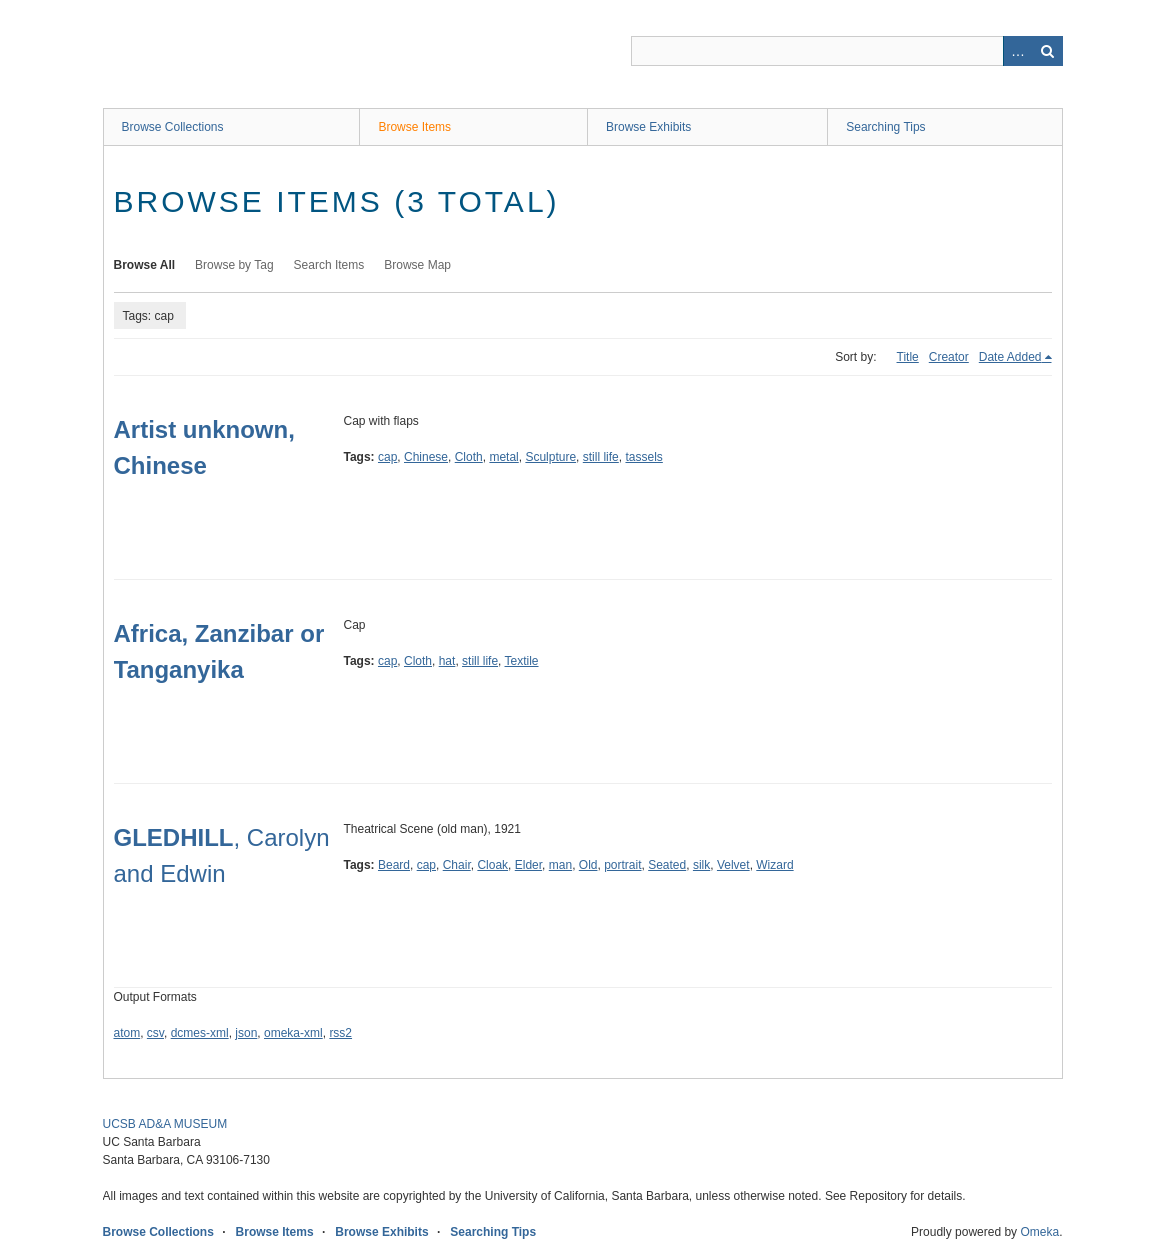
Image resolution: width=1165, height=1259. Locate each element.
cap (387, 457)
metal (503, 457)
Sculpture (550, 457)
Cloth (469, 457)
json (246, 1033)
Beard (394, 865)
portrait (622, 865)
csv (155, 1033)
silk (701, 865)
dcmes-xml (200, 1033)
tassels (643, 457)
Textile (522, 661)
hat (447, 661)
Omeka (1039, 1232)
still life (601, 457)
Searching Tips (885, 127)
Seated (667, 865)
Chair (457, 865)
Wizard (774, 865)
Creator (949, 357)
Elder (528, 865)
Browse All (145, 265)
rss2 (340, 1033)
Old (588, 865)
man (560, 865)
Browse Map (417, 265)
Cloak (492, 865)
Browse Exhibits (648, 127)
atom (127, 1033)
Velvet (733, 865)
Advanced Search (1018, 51)
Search (1048, 51)
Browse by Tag (234, 265)
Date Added (1010, 357)
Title (908, 357)
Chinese (426, 457)
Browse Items (414, 127)
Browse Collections (173, 127)
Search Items (329, 265)
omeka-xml (293, 1033)
